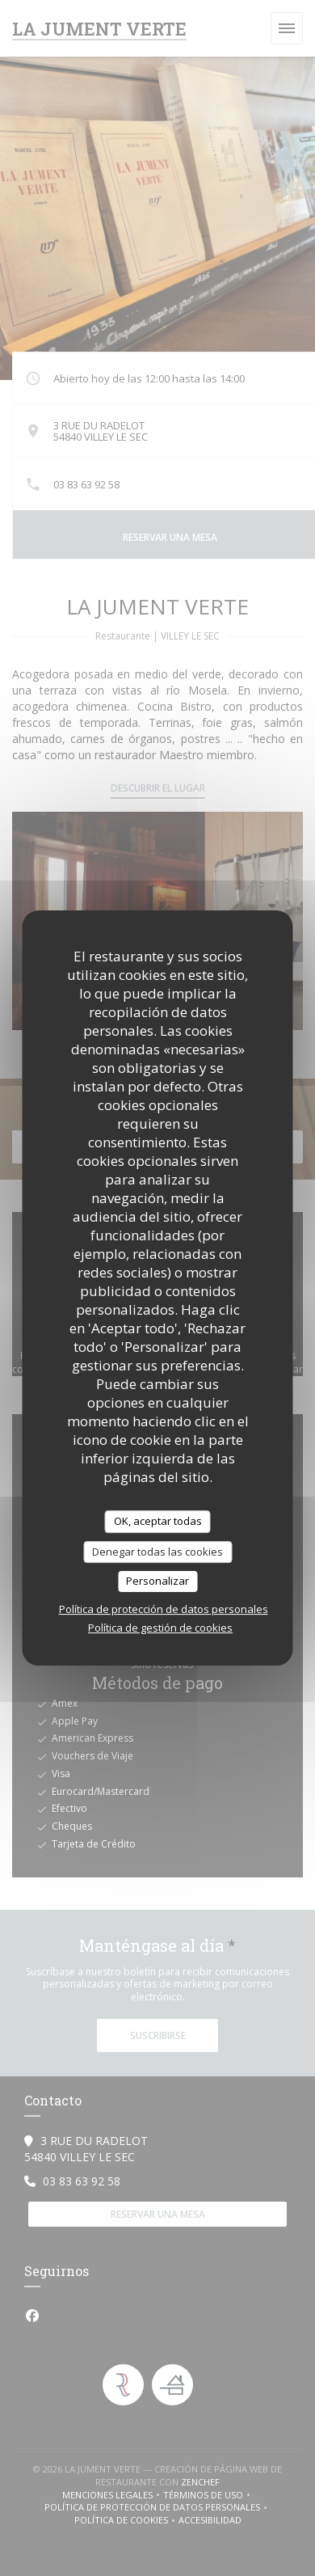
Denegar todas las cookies (157, 1551)
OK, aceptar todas (158, 1521)
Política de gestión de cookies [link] (160, 1627)
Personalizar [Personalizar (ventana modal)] (157, 1580)
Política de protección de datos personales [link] (163, 1609)
